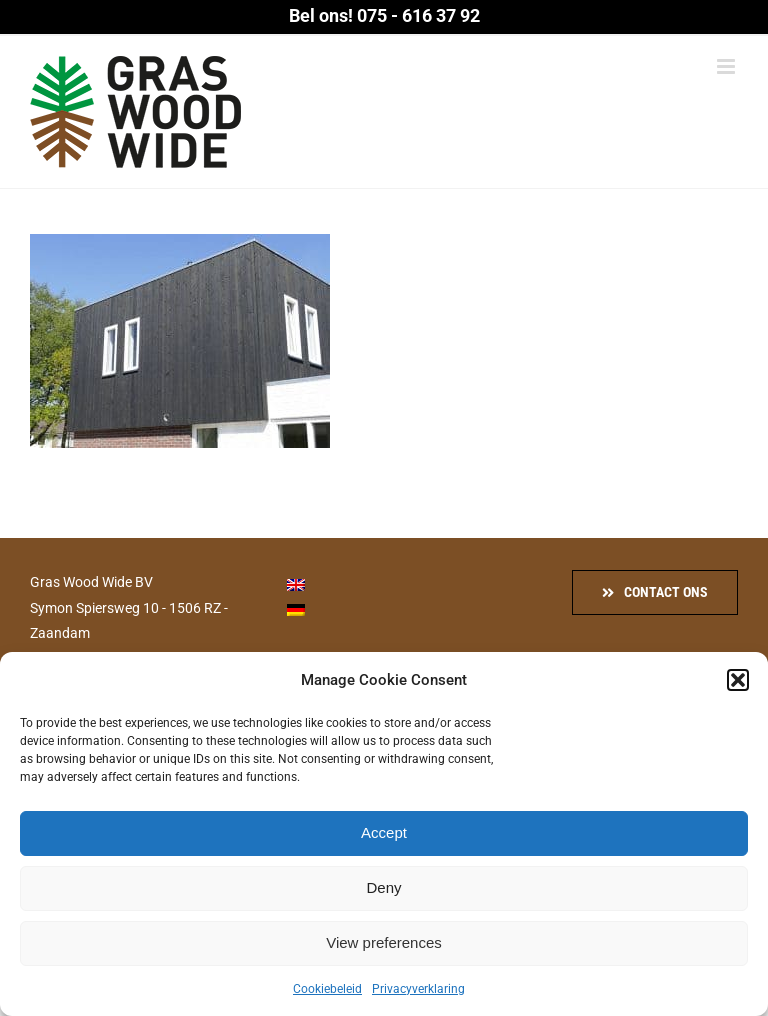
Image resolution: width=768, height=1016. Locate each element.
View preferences (384, 942)
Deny (383, 887)
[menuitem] (296, 583)
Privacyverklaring (418, 989)
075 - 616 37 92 (418, 15)
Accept (384, 832)
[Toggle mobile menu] (727, 66)
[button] (738, 680)
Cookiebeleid (327, 989)
